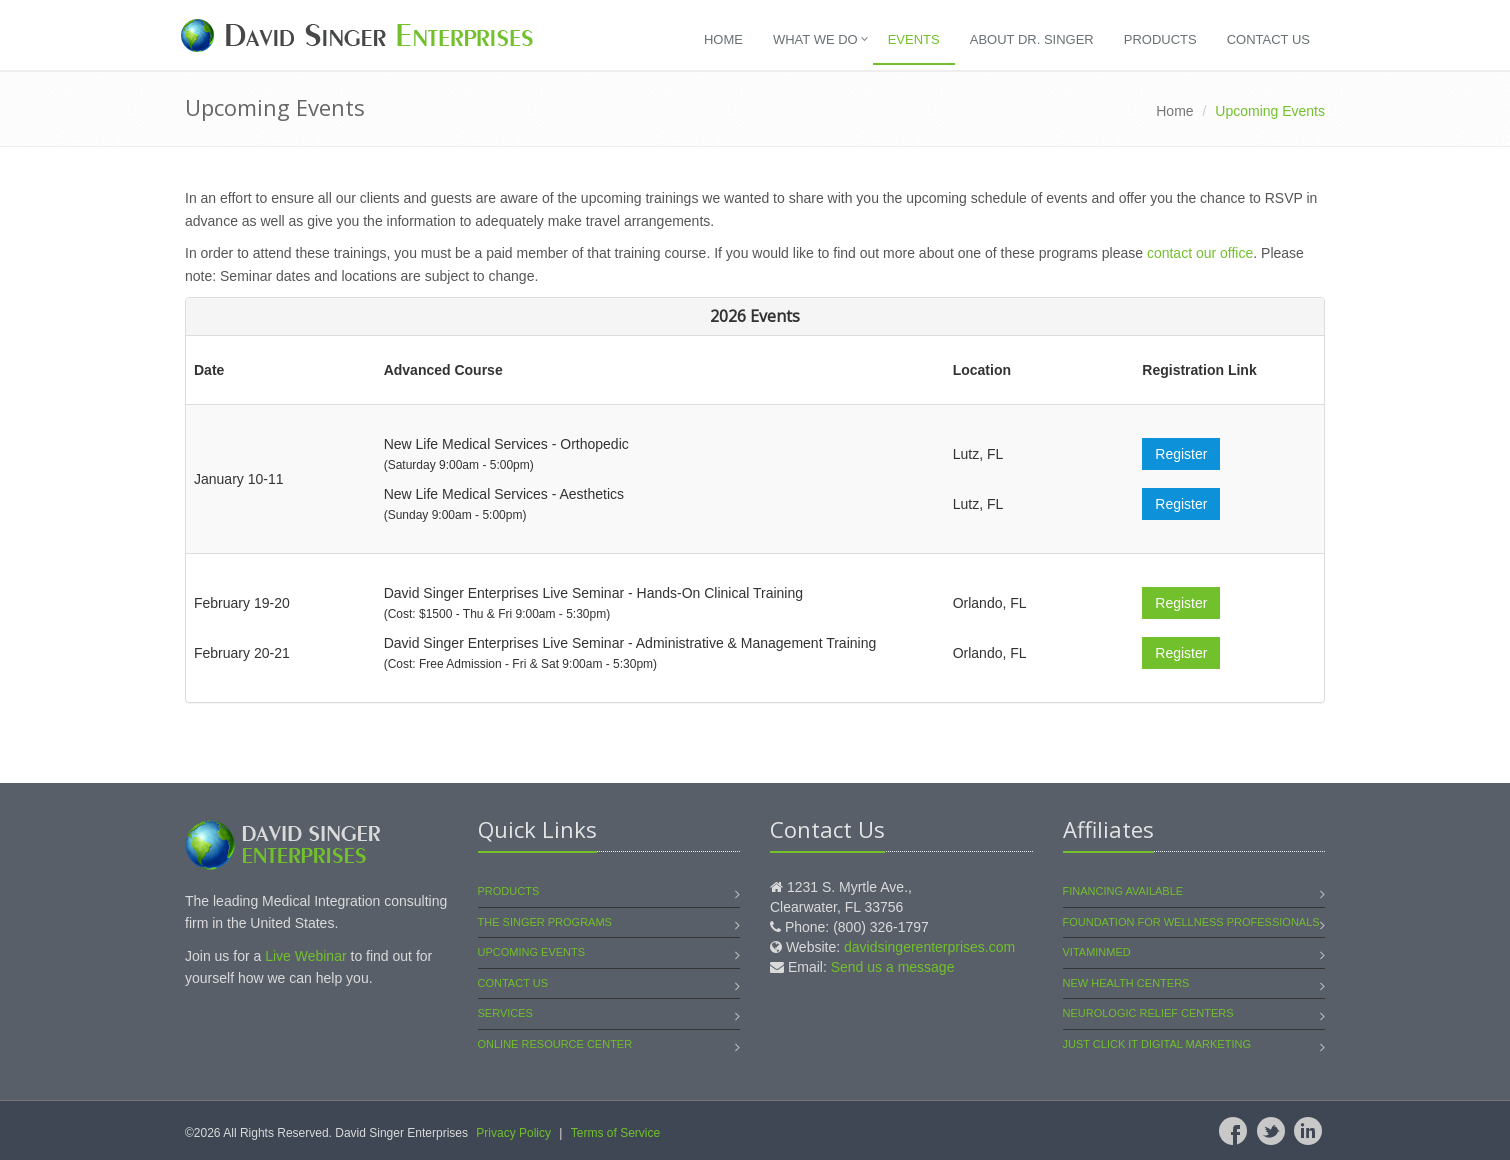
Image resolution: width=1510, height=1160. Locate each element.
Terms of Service (615, 1133)
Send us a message (893, 967)
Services (505, 1013)
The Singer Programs (545, 922)
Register (1181, 454)
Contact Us (1268, 39)
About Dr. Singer (1032, 39)
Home (723, 39)
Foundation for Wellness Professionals (1191, 922)
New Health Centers (1126, 983)
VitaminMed (1097, 952)
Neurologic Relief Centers (1148, 1013)
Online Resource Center (555, 1044)
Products (1160, 39)
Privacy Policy (513, 1133)
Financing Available (1123, 891)
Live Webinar (305, 956)
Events (914, 39)
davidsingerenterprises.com (929, 947)
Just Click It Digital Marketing (1157, 1044)
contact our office (1200, 253)
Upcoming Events (532, 952)
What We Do (815, 39)
